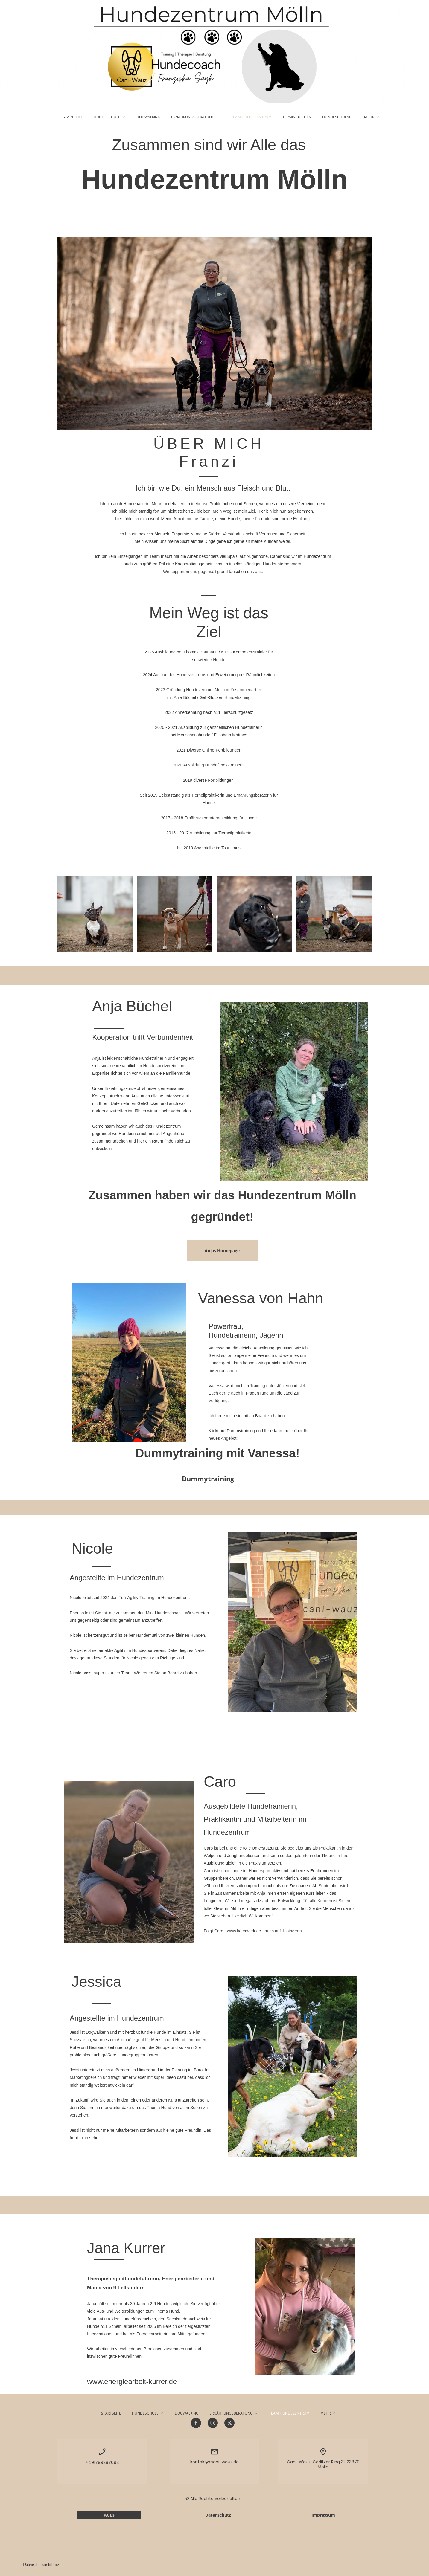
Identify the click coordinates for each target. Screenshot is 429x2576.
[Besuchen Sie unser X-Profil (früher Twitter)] (229, 2423)
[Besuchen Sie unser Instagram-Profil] (213, 2423)
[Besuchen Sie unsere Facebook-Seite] (196, 2423)
